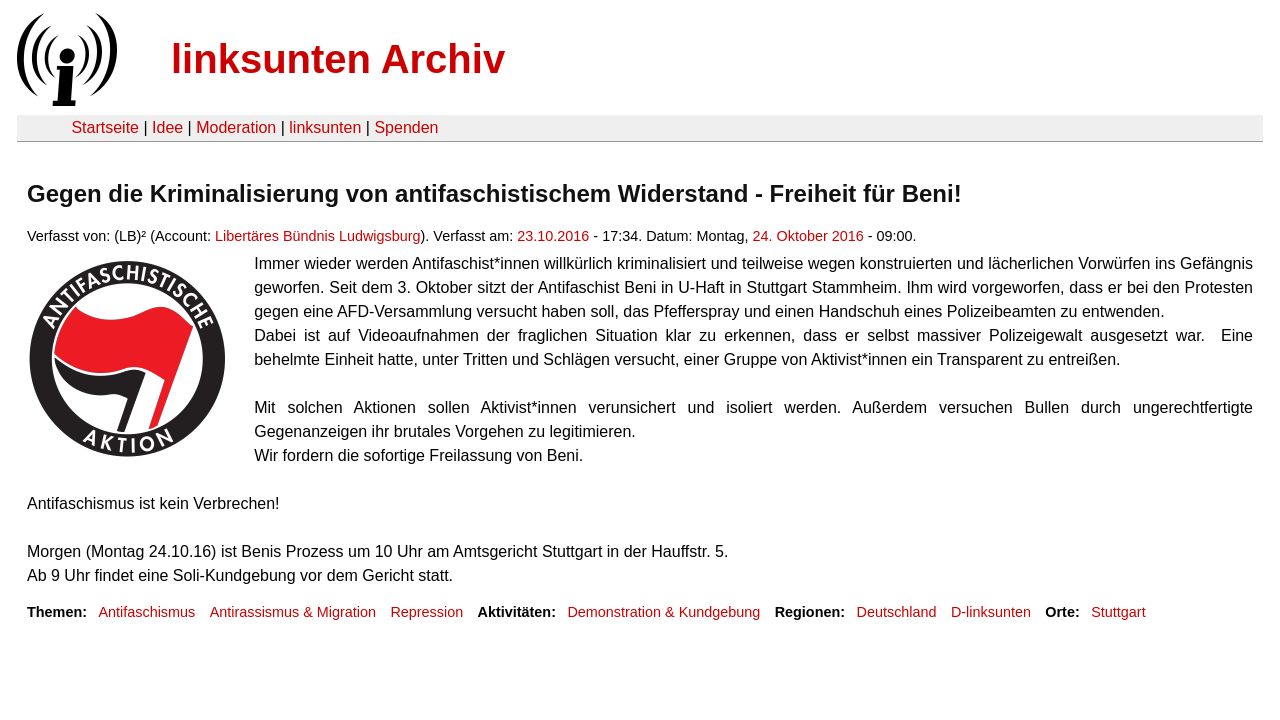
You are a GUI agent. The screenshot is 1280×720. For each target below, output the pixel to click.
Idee (167, 127)
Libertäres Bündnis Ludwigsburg (318, 236)
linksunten (325, 127)
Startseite (105, 127)
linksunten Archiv (338, 59)
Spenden (406, 127)
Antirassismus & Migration (293, 612)
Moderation (236, 127)
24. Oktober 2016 (808, 236)
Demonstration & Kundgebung (663, 612)
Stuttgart (1118, 612)
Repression (426, 612)
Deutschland (897, 612)
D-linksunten (991, 612)
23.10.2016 (553, 236)
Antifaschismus (146, 612)
